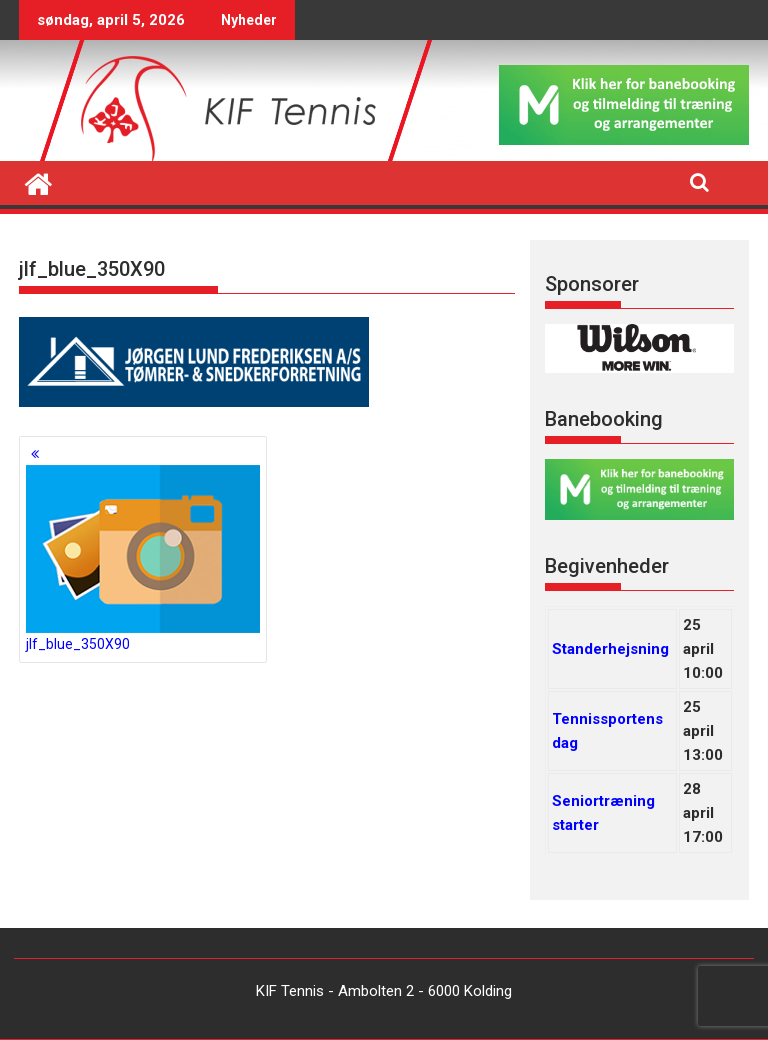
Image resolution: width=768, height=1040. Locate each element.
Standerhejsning (610, 649)
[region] (639, 348)
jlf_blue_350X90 (143, 558)
